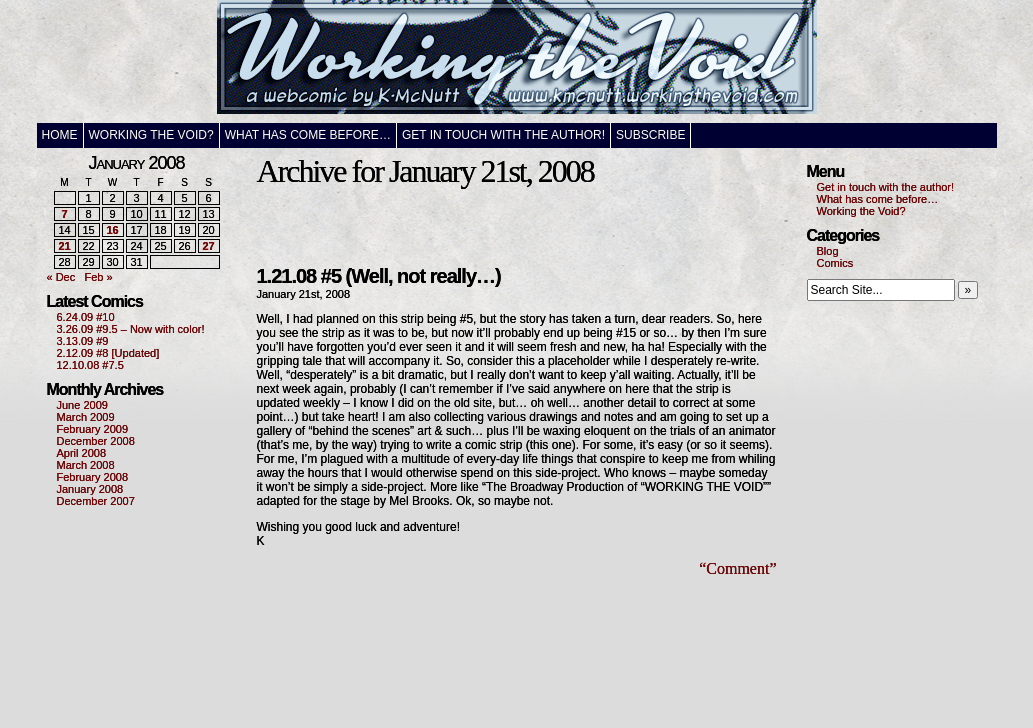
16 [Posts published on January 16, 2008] (112, 230)
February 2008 (93, 477)
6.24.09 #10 (86, 317)
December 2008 (96, 441)
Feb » (98, 277)
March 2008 (86, 465)
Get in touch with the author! (503, 135)
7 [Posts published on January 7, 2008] (64, 214)
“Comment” (737, 568)
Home (60, 135)
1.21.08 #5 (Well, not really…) (379, 276)
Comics (835, 263)
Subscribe (650, 135)
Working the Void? (151, 135)
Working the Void (517, 61)
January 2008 (90, 489)
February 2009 (93, 429)
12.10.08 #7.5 (90, 365)
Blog (828, 251)
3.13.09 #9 (83, 341)
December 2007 (96, 501)
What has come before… (308, 135)
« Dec (61, 277)
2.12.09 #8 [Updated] (108, 353)
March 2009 (86, 417)
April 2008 (82, 453)
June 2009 (82, 405)
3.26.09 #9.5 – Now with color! (131, 329)
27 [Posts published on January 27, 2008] (208, 246)
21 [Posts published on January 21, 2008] (64, 246)
